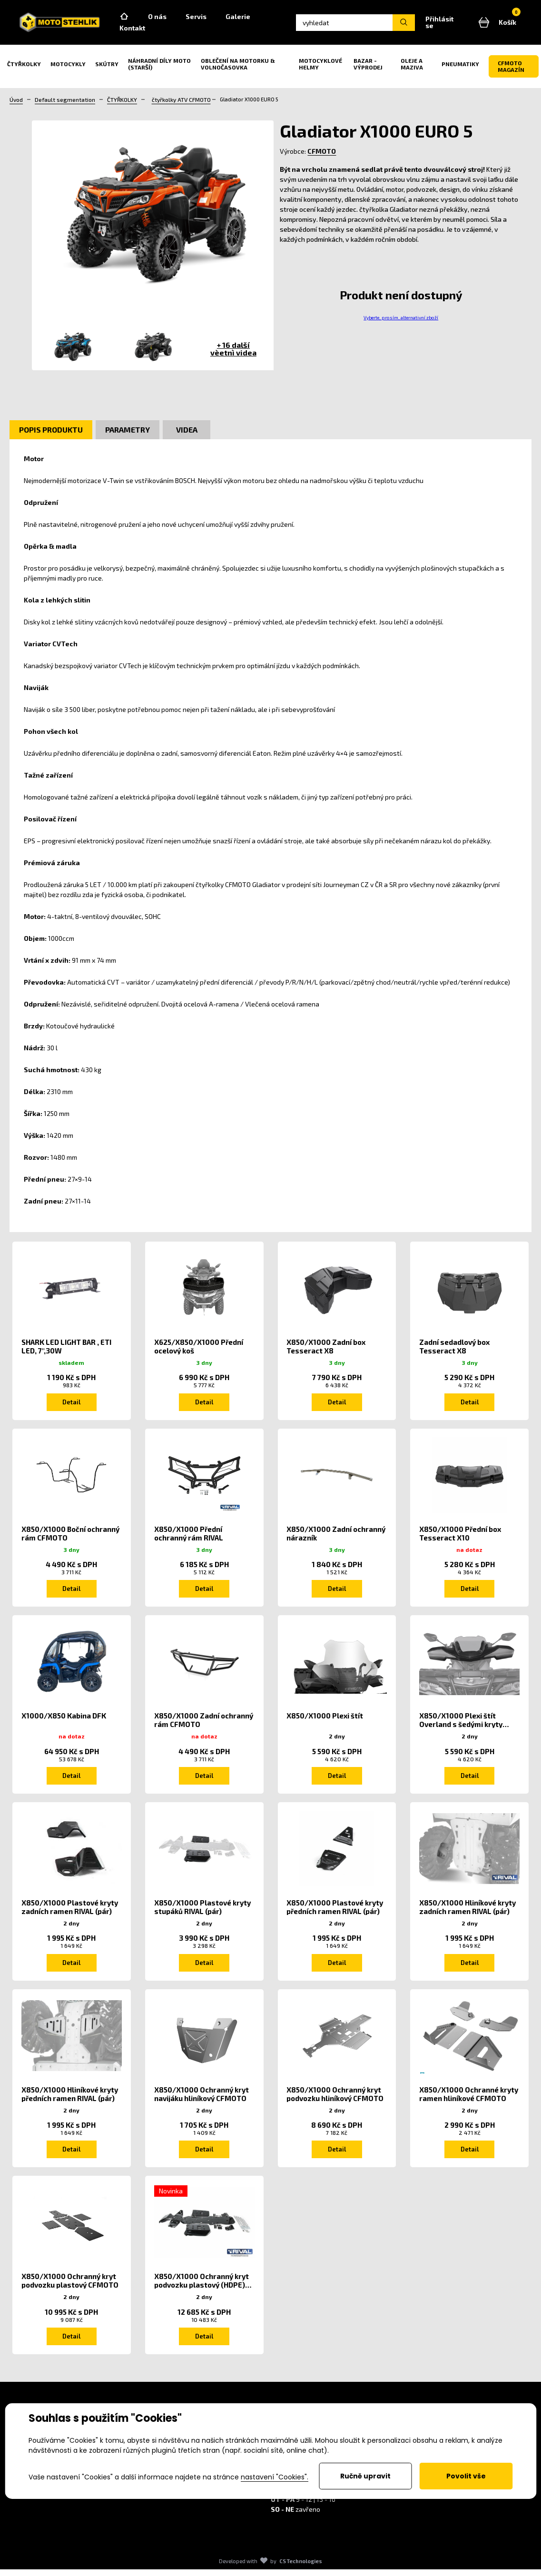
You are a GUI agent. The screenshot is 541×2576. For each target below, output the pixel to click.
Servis (209, 18)
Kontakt (146, 30)
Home (138, 18)
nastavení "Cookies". (274, 2477)
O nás (171, 18)
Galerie (251, 18)
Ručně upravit (365, 2476)
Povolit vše (466, 2476)
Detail (71, 1406)
